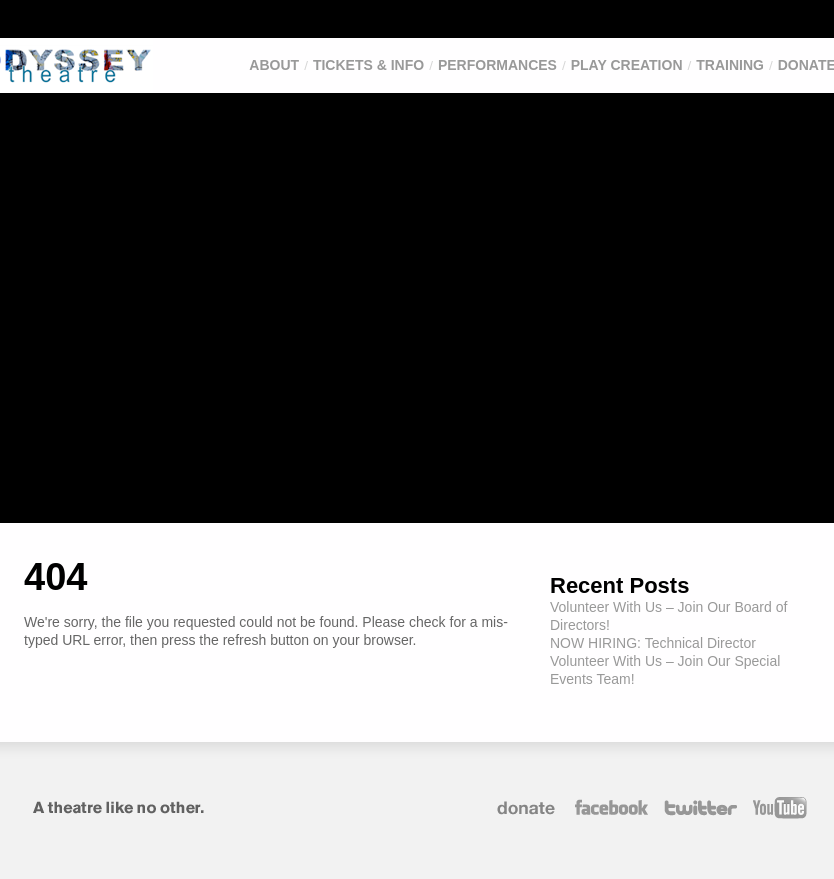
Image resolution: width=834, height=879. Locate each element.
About (274, 65)
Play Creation (627, 65)
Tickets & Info (368, 65)
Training (730, 65)
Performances (497, 65)
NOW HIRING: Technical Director (653, 643)
